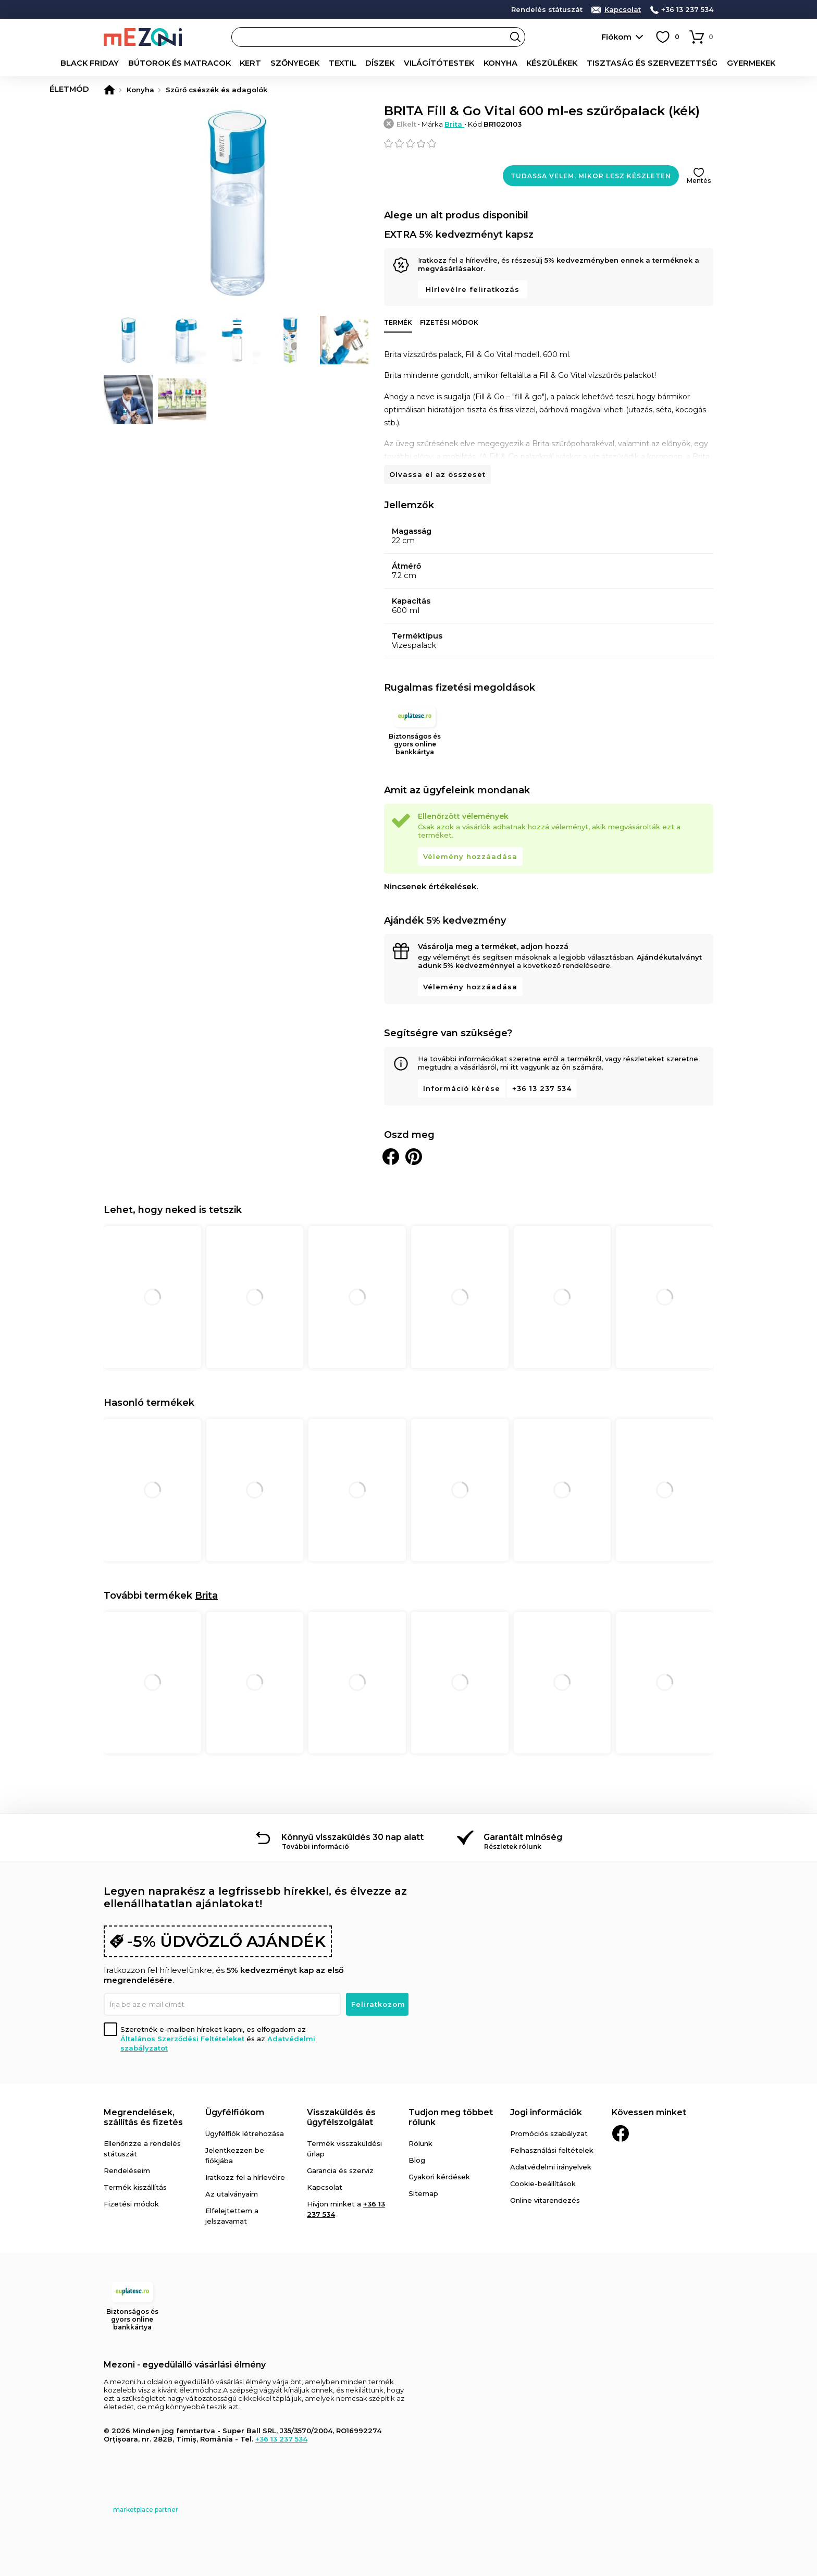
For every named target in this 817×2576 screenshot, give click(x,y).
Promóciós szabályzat (549, 2133)
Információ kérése (461, 1088)
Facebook (620, 2133)
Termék (398, 322)
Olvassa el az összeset (437, 474)
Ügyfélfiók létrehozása (244, 2133)
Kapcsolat (622, 10)
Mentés (699, 181)
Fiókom (616, 37)
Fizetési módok (449, 322)
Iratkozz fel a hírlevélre (245, 2177)
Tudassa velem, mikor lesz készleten (591, 176)
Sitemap (423, 2193)
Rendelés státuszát (547, 10)
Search (515, 37)
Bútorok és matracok (168, 63)
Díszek (360, 63)
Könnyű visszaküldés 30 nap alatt (352, 1837)
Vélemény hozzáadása (470, 856)
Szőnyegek (277, 63)
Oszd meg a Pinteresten (413, 1156)
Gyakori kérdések (439, 2177)
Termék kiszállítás (135, 2187)
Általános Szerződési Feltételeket (182, 2038)
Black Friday (85, 63)
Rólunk (420, 2143)
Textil (323, 63)
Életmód (758, 63)
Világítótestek (416, 63)
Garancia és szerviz (340, 2170)
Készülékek (523, 63)
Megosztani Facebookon (390, 1156)
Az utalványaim (231, 2194)
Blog (416, 2160)
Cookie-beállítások (543, 2183)
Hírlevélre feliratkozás (472, 289)
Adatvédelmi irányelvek (550, 2167)
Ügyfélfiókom (234, 2112)
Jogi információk (546, 2112)
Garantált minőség (523, 1837)
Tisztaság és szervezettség (616, 63)
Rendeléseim (127, 2170)
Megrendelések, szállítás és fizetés (143, 2117)
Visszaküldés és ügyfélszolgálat (341, 2117)
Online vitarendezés (545, 2200)
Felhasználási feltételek (551, 2150)
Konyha (474, 63)
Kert (235, 63)
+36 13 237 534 (687, 10)
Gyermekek (708, 63)
